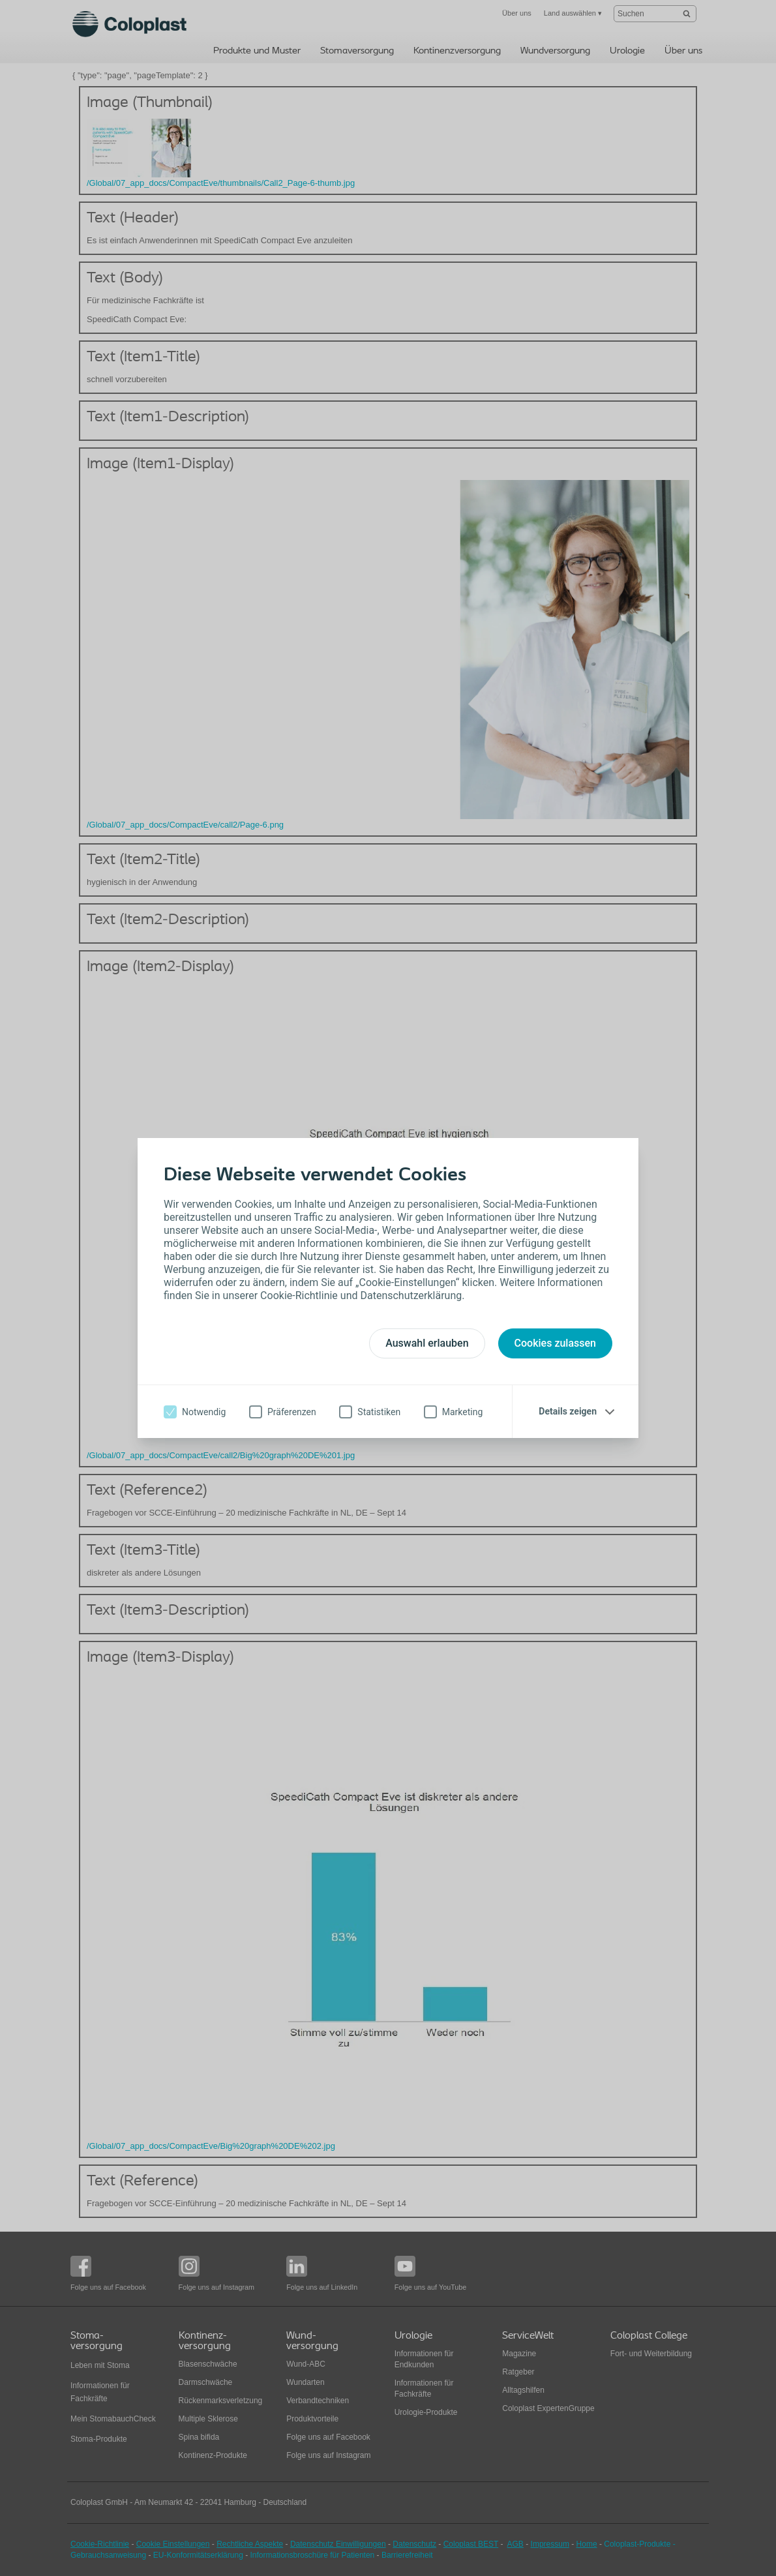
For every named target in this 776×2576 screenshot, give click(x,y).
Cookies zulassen (555, 1343)
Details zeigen (568, 1411)
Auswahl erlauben (426, 1343)
